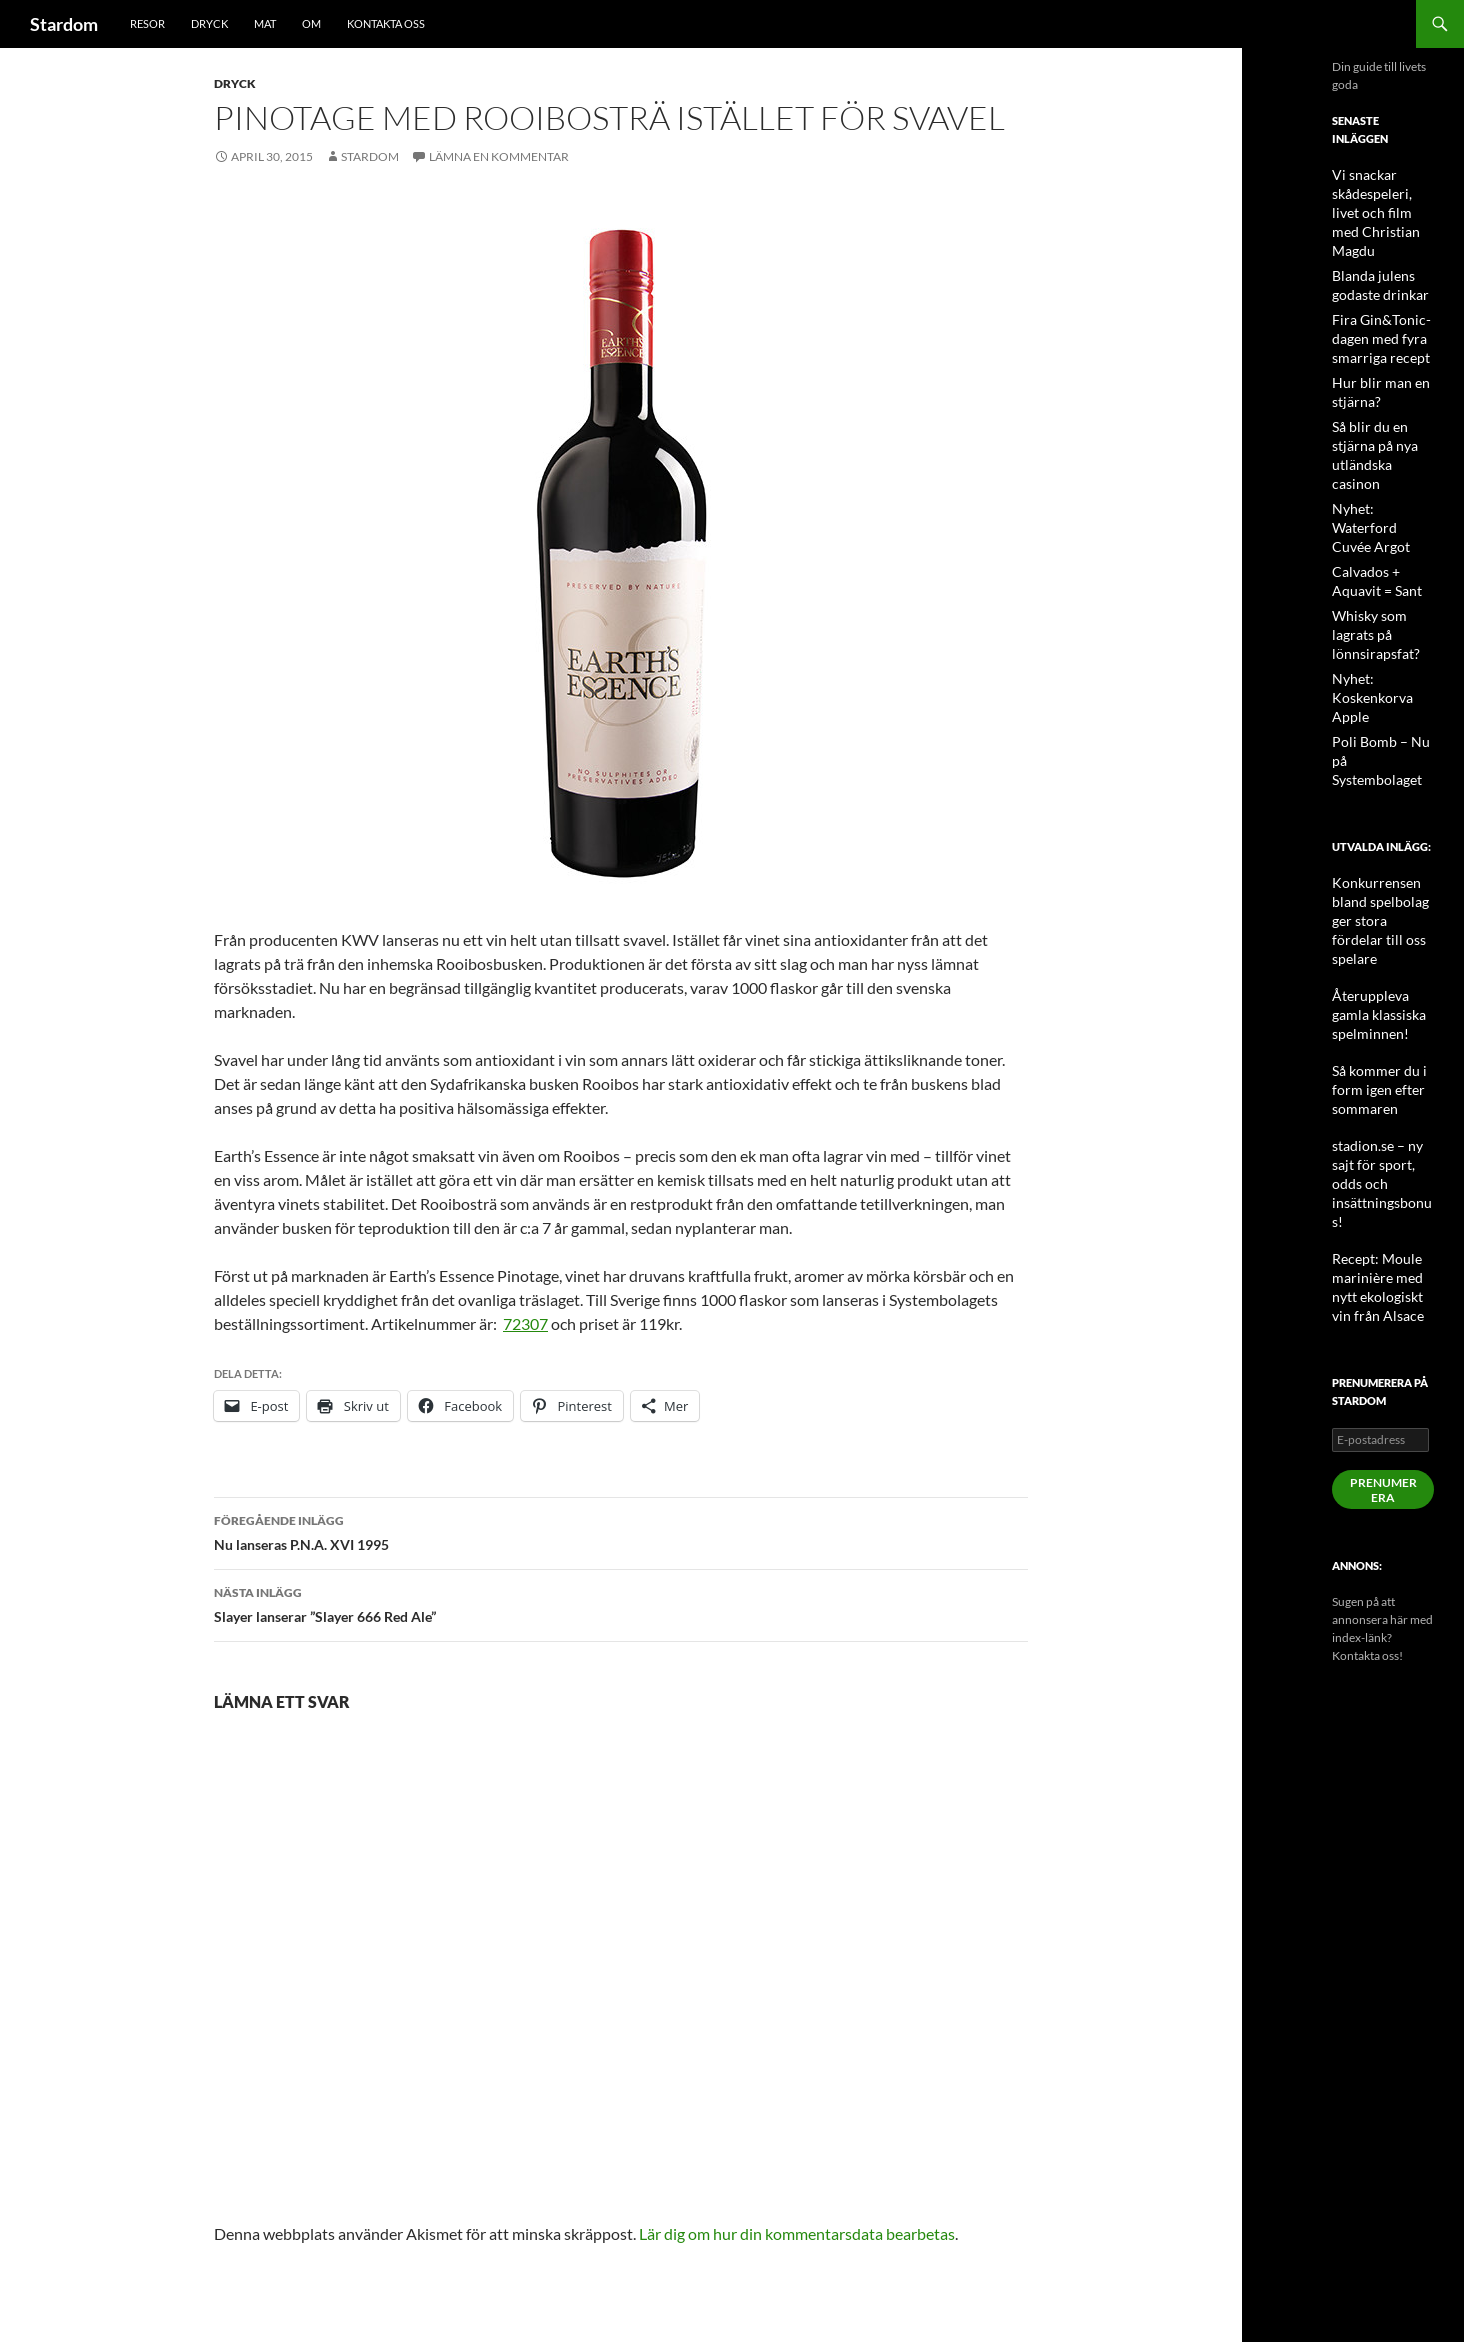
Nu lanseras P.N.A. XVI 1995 (621, 1531)
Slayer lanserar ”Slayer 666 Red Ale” (621, 1603)
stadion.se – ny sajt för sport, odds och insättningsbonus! (1381, 996)
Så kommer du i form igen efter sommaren (1371, 924)
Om (311, 23)
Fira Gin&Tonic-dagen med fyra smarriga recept (1373, 312)
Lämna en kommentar (499, 156)
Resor (147, 23)
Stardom (64, 24)
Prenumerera (1383, 1278)
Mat (265, 23)
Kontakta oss (386, 23)
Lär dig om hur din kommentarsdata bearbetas (797, 2233)
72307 (525, 1323)
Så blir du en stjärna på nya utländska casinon (1382, 414)
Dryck (209, 23)
